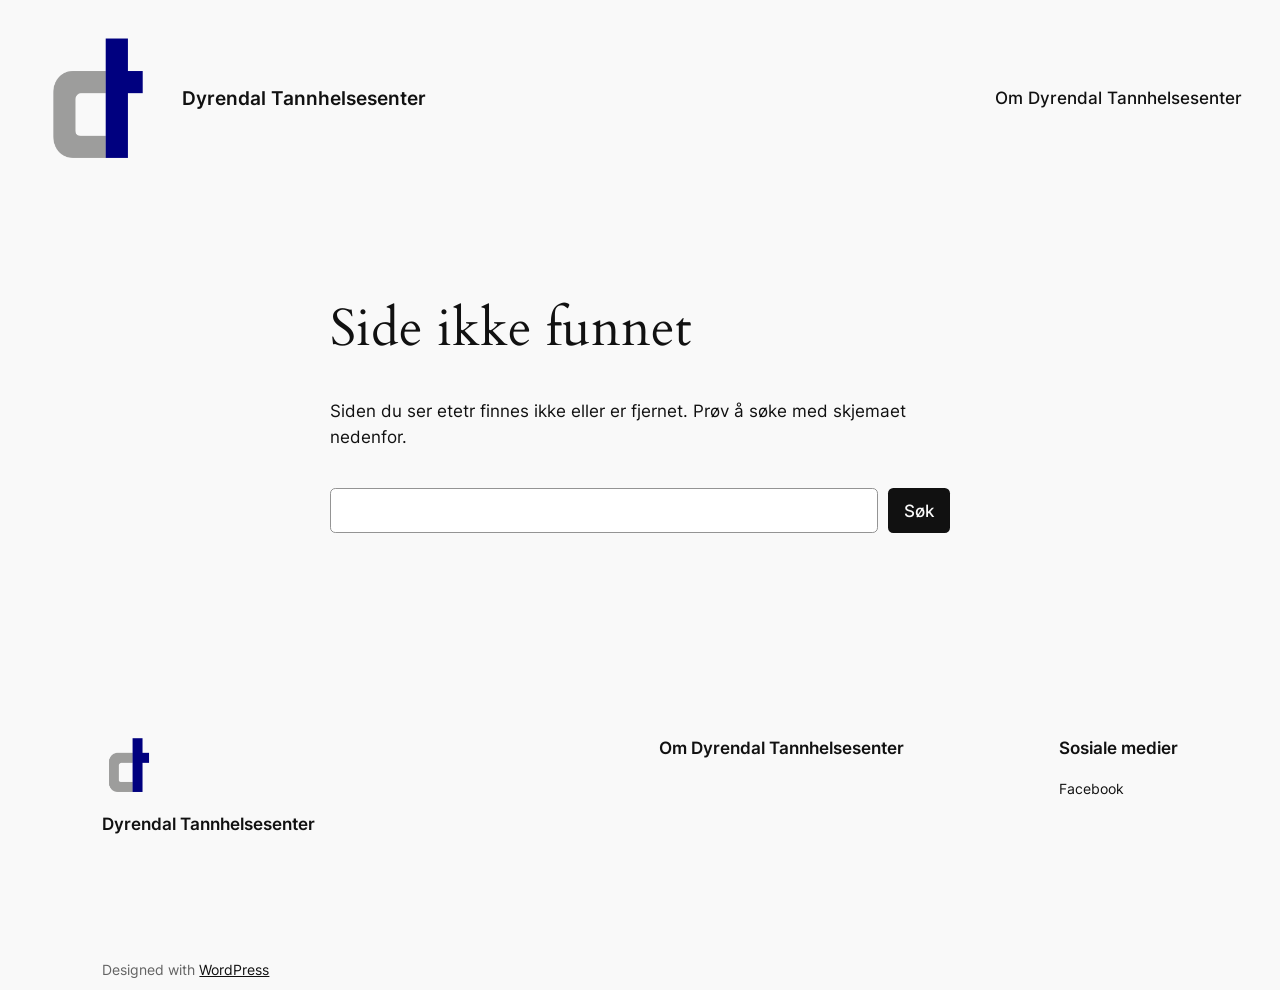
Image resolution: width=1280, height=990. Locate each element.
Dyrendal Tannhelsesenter (304, 98)
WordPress (234, 969)
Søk (919, 511)
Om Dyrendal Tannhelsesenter (1118, 98)
